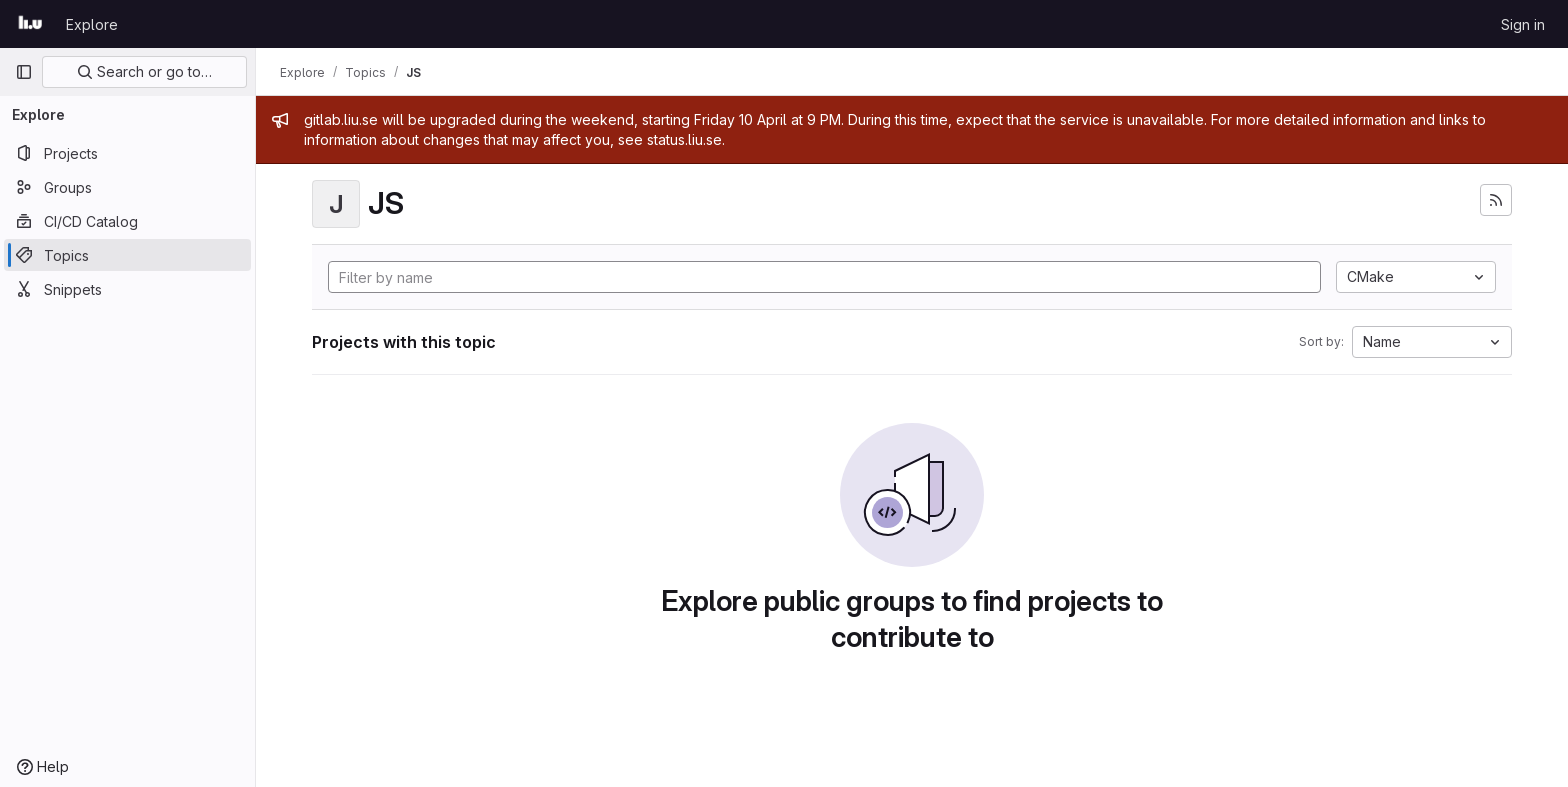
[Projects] (127, 153)
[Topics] (127, 255)
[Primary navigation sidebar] (24, 72)
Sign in (1523, 24)
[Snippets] (127, 289)
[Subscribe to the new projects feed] (1496, 200)
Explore (92, 24)
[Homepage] (30, 24)
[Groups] (127, 187)
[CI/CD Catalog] (127, 221)
